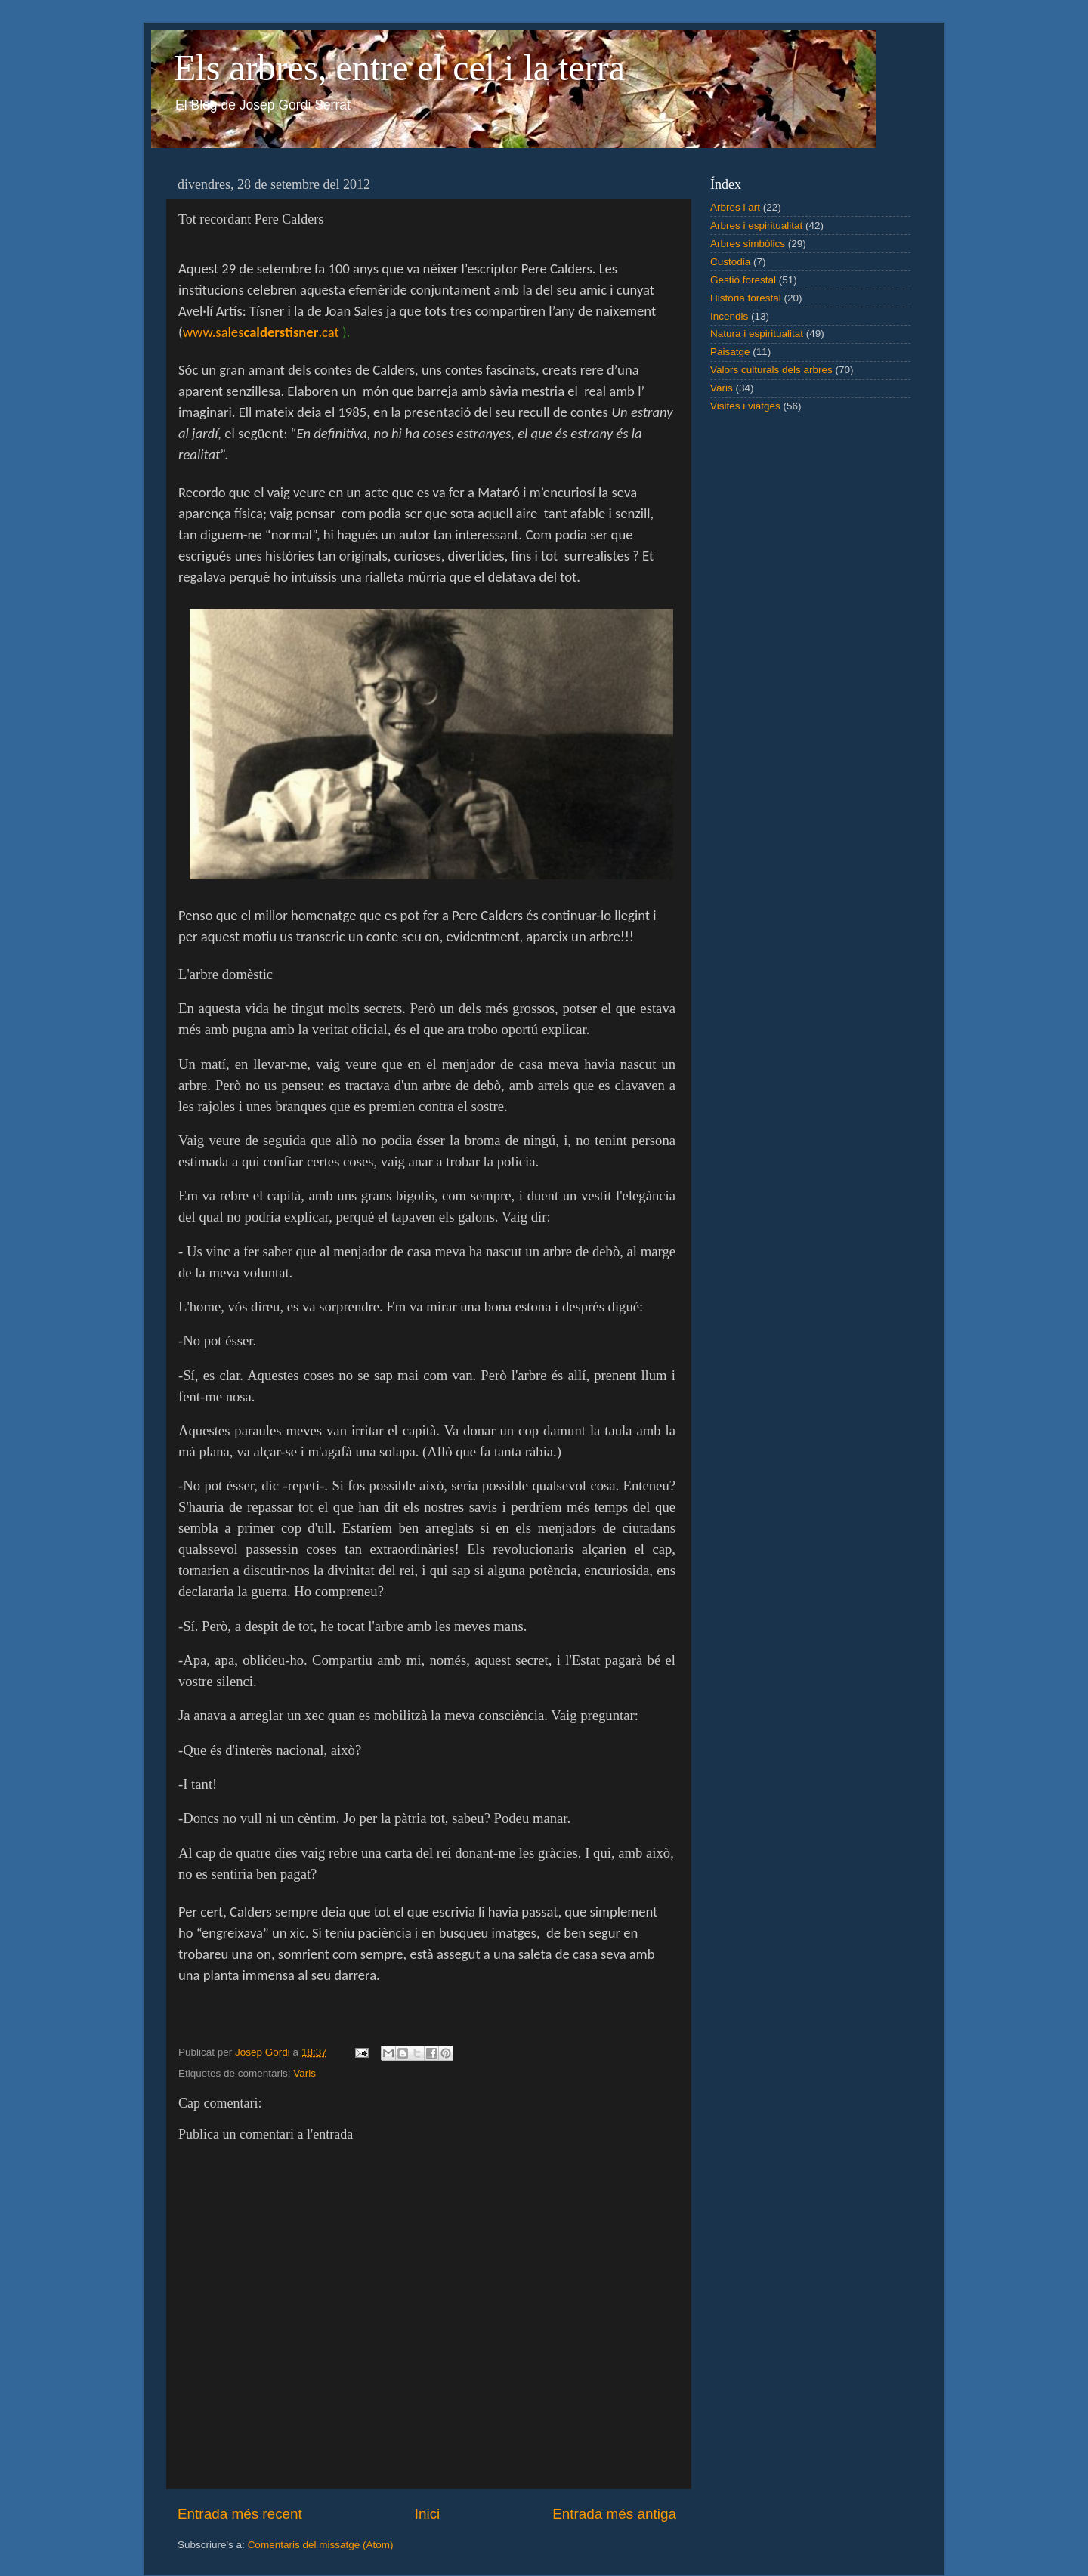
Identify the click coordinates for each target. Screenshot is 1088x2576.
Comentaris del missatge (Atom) (321, 2544)
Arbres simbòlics (747, 243)
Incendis (729, 316)
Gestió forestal (743, 280)
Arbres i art (735, 207)
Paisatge (730, 351)
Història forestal (745, 298)
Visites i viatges (745, 406)
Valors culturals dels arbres (771, 369)
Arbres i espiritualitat (756, 225)
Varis (304, 2073)
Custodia (730, 261)
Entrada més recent (240, 2514)
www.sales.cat (261, 332)
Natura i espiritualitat (756, 333)
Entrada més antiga (614, 2514)
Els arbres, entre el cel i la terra (399, 68)
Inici (427, 2514)
